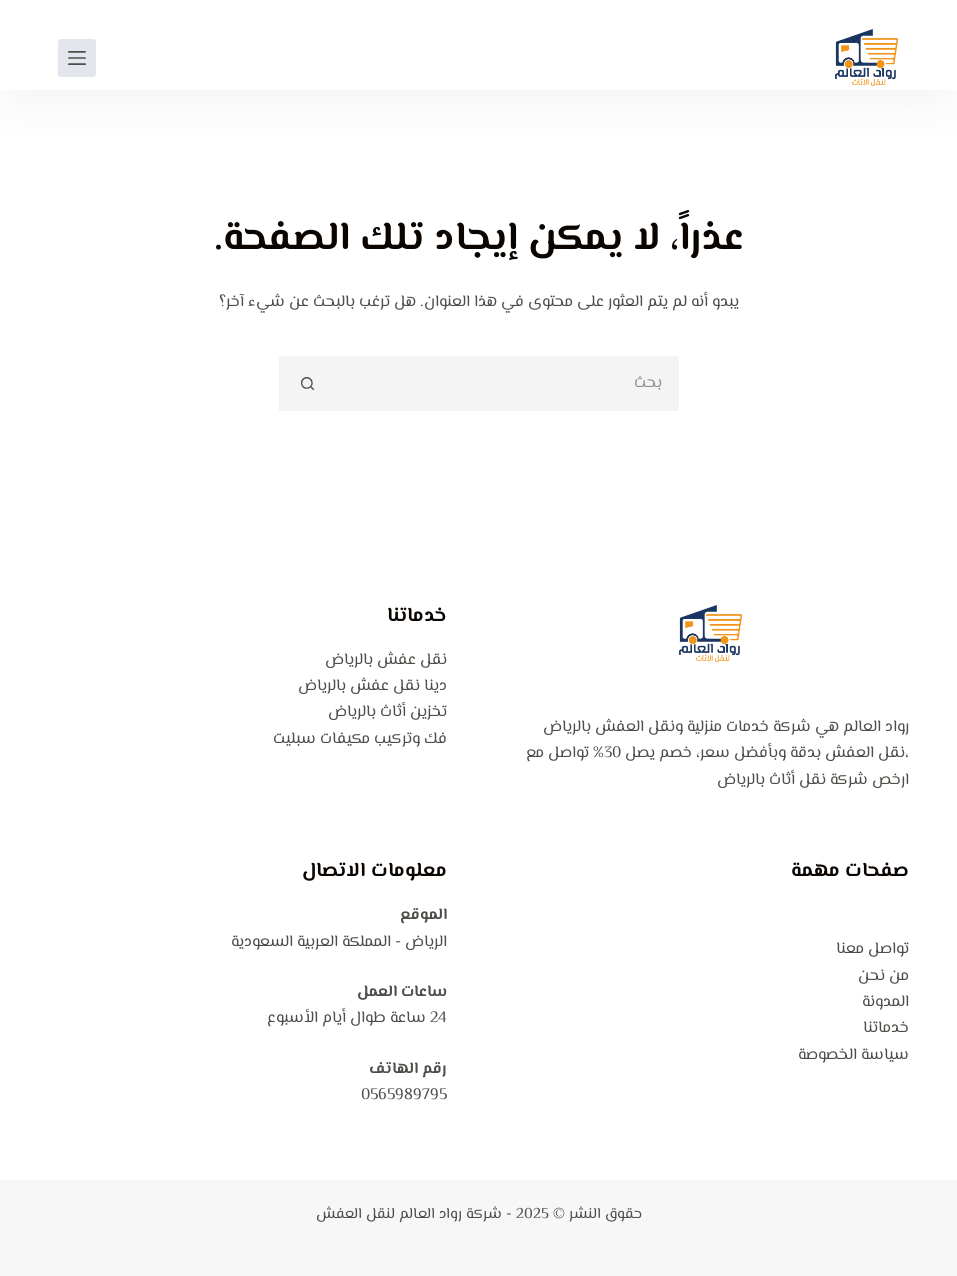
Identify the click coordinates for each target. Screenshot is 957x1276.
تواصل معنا (872, 949)
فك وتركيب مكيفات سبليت (360, 739)
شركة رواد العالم (450, 1214)
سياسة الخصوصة (853, 1055)
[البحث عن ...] (506, 383)
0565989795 (404, 1095)
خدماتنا (886, 1028)
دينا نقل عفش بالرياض (372, 686)
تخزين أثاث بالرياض (387, 712)
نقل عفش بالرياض (386, 660)
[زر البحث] (306, 383)
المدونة (885, 1002)
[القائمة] (77, 58)
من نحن (883, 976)
